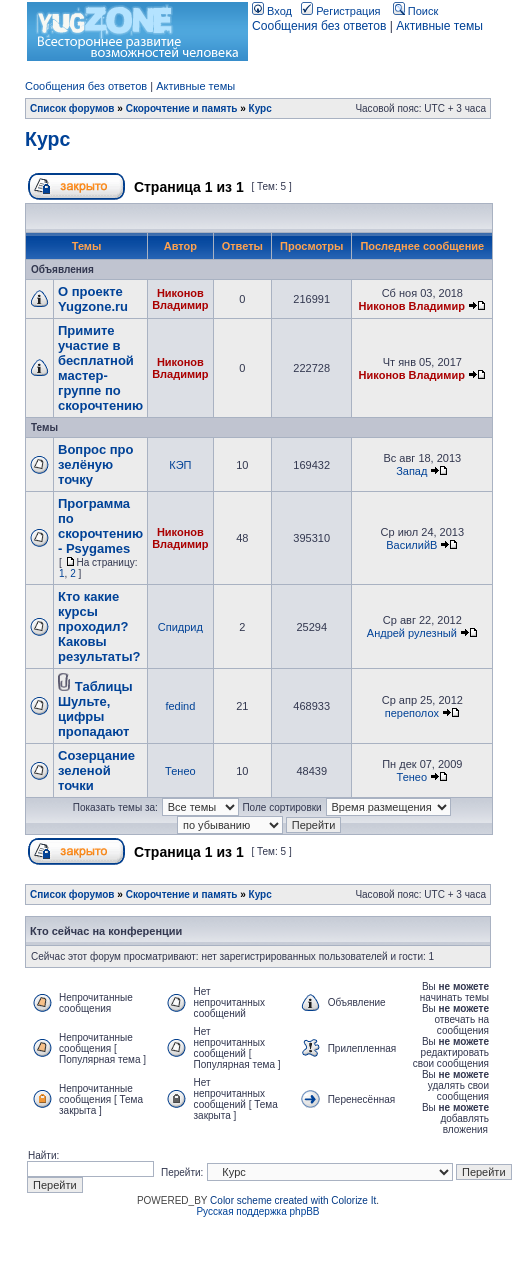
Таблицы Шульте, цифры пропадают (95, 709)
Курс (260, 108)
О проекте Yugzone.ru (93, 299)
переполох (412, 713)
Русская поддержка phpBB (257, 1211)
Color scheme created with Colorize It (293, 1200)
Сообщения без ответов (319, 26)
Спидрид (180, 627)
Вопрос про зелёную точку (95, 464)
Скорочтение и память (182, 108)
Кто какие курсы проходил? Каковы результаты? (99, 626)
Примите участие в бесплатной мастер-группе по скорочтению (100, 368)
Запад (411, 471)
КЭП (180, 465)
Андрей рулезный (412, 633)
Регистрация (340, 11)
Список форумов (72, 108)
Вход (272, 11)
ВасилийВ (411, 545)
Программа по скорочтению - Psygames (100, 526)
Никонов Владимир (180, 299)
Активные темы (439, 26)
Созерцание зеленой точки (96, 770)
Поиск (416, 11)
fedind (180, 706)
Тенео (180, 771)
